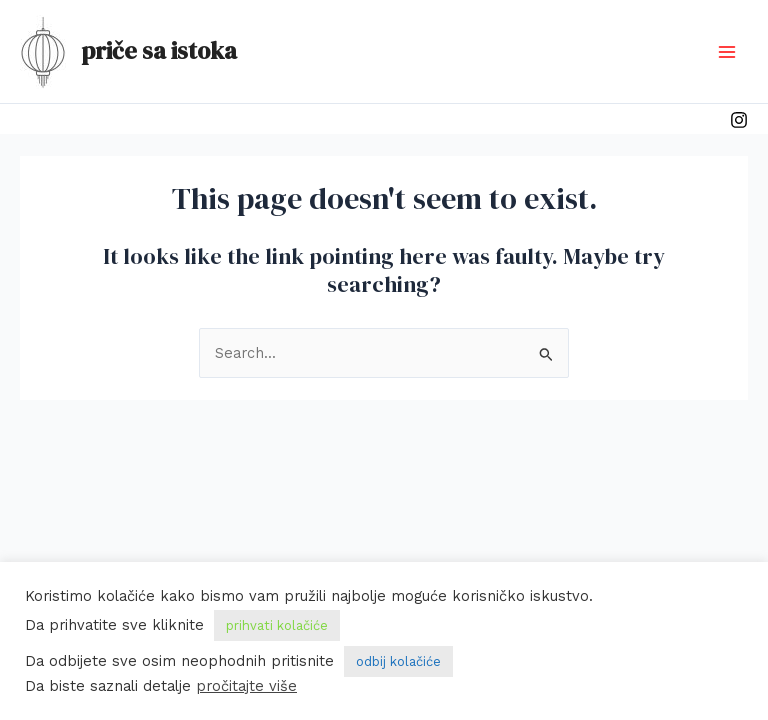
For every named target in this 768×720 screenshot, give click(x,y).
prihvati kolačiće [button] (277, 625)
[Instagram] (739, 120)
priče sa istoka (159, 50)
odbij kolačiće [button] (398, 661)
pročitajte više (246, 686)
